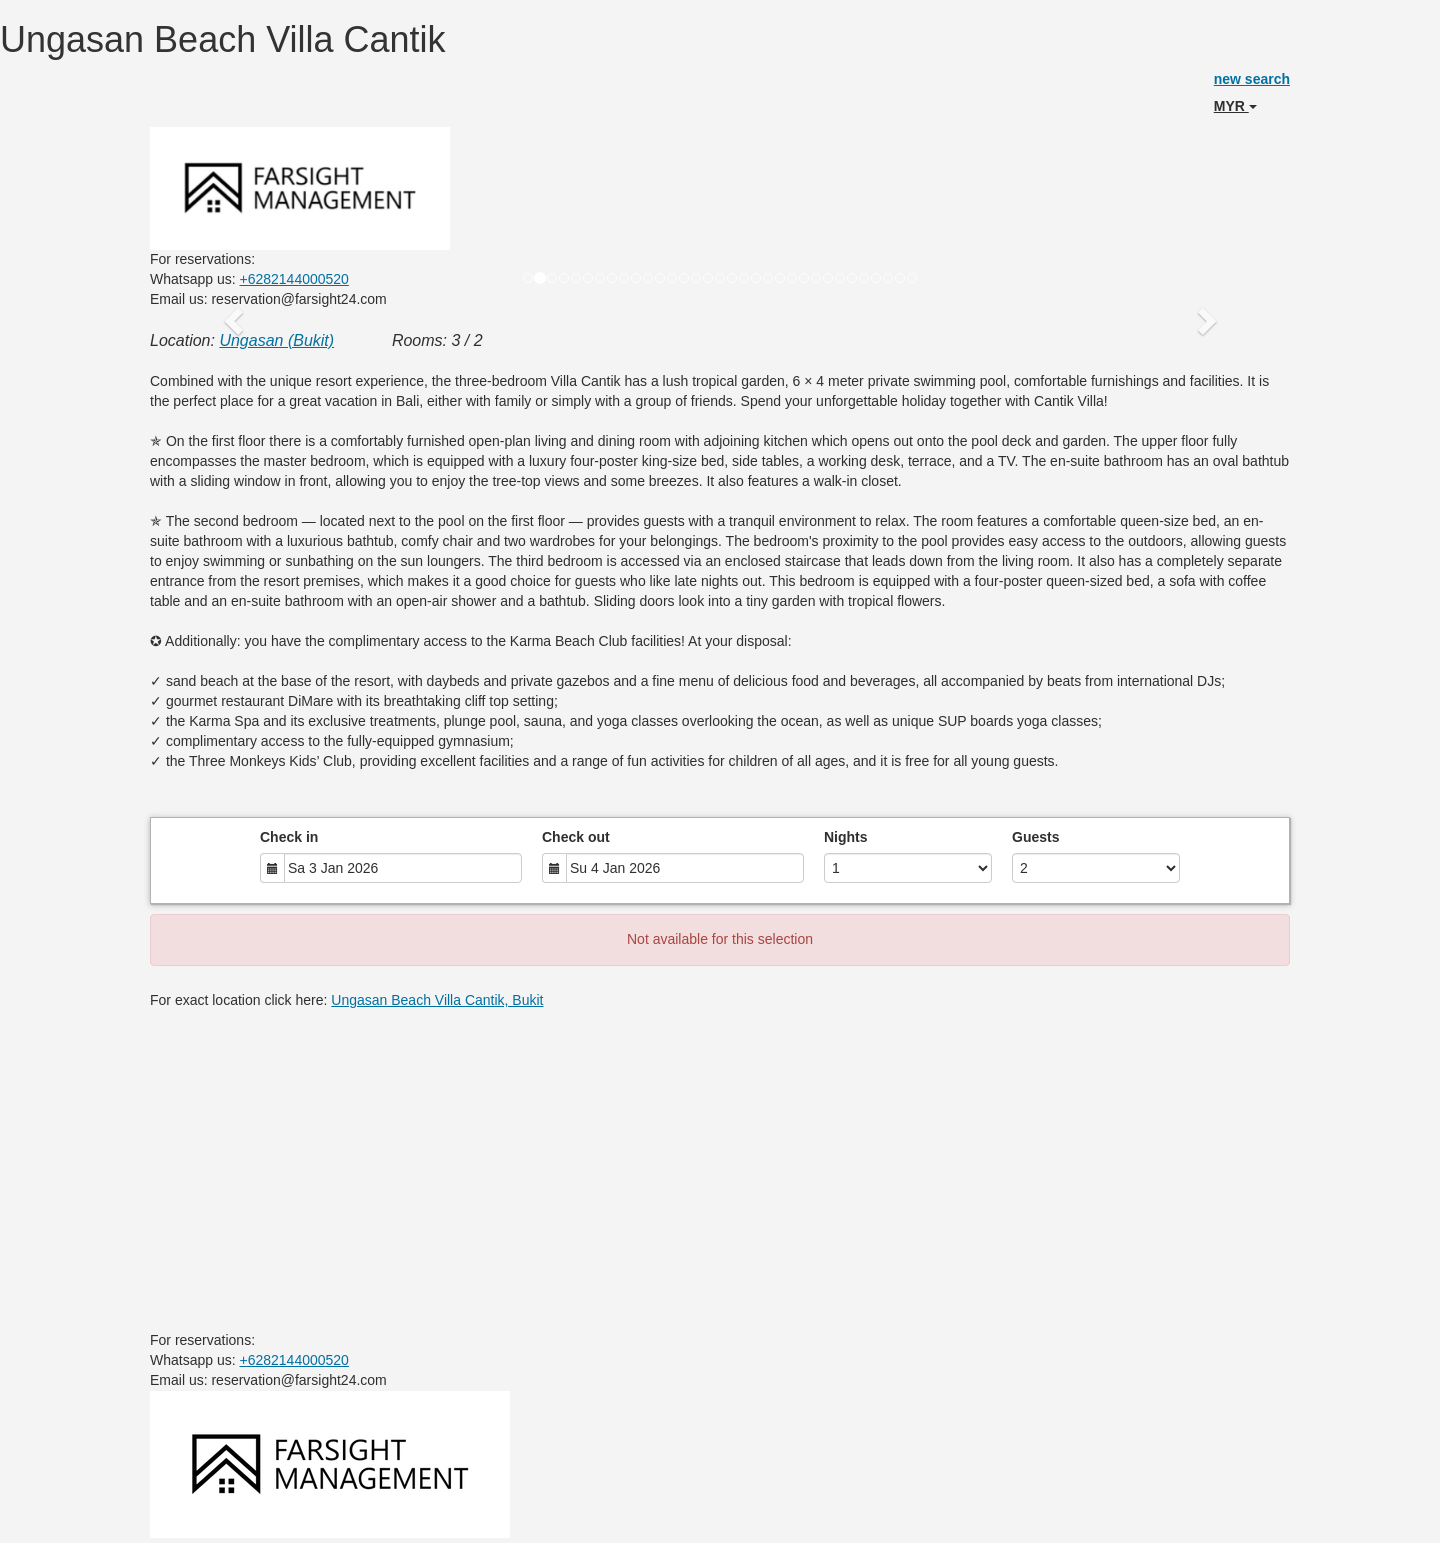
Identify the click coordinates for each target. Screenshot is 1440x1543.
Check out (576, 837)
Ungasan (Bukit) (276, 340)
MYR (1235, 106)
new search (1252, 79)
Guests (1035, 837)
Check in (289, 837)
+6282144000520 (294, 279)
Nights (846, 837)
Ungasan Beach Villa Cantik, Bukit (437, 1000)
